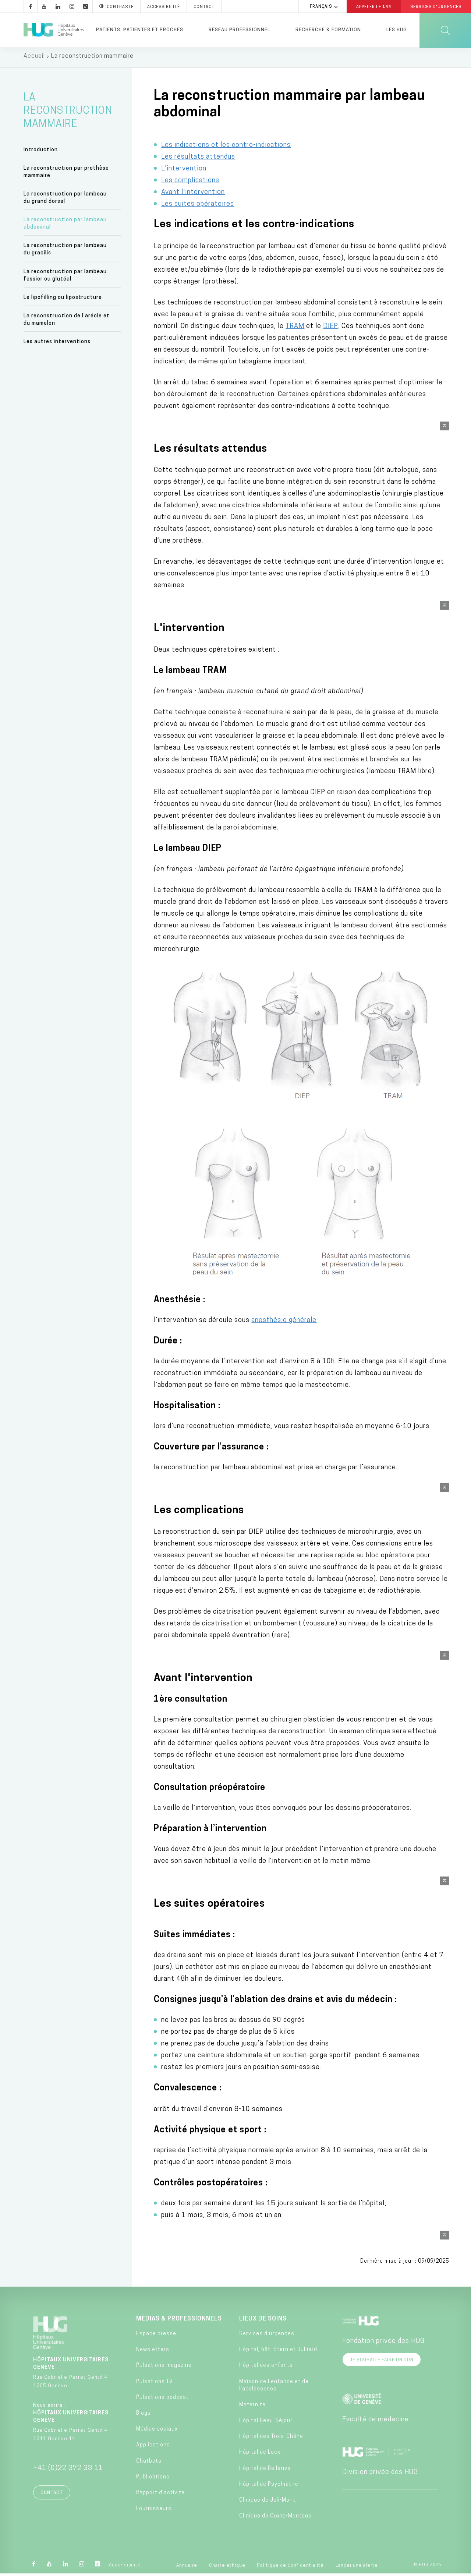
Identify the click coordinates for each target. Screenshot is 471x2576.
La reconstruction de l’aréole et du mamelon (67, 322)
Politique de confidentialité (290, 2568)
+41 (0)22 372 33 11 (68, 2470)
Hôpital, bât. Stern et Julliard (278, 2352)
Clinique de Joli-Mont (267, 2503)
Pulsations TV (154, 2384)
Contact (51, 2496)
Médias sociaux (157, 2432)
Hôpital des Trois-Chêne (271, 2439)
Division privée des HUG (380, 2474)
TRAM (295, 328)
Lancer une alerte (357, 2568)
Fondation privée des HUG (383, 2343)
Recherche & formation (328, 30)
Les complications (190, 183)
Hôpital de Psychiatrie (268, 2487)
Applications (153, 2447)
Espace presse (156, 2336)
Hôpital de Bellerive (265, 2471)
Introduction (41, 152)
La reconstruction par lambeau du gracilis (65, 252)
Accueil (34, 59)
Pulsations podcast (162, 2400)
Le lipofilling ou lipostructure (63, 300)
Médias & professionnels (179, 2322)
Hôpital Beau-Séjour (266, 2423)
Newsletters (152, 2352)
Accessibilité (125, 2568)
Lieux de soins (263, 2322)
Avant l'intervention (193, 194)
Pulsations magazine (164, 2368)
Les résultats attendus (198, 159)
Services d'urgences (266, 2336)
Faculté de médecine (375, 2422)
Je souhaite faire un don (382, 2363)
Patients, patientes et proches (139, 30)
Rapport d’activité (160, 2495)
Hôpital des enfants (266, 2368)
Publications (153, 2479)
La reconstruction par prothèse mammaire (66, 174)
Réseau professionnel (239, 30)
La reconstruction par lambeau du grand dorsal (65, 200)
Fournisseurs (153, 2511)
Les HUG (396, 30)
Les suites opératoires (197, 206)
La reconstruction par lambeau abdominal (65, 226)
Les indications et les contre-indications (226, 147)
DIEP (330, 328)
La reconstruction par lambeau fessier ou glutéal (65, 277)
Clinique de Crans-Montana (275, 2519)
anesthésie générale (283, 1322)
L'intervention (183, 171)
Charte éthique (227, 2568)
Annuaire (186, 2568)
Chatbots (149, 2463)
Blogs (143, 2416)
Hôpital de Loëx (259, 2455)
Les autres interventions (57, 344)
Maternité (252, 2407)
